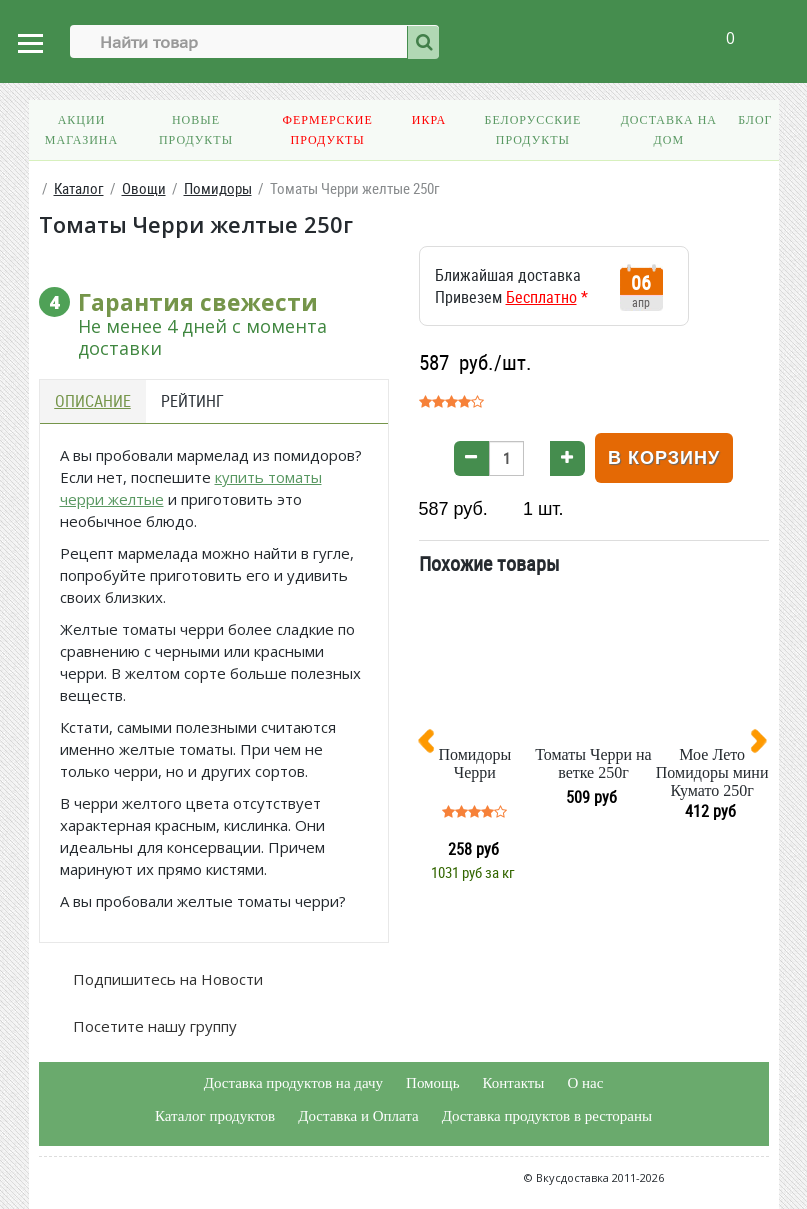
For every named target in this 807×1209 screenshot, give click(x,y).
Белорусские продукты (532, 130)
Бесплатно (541, 297)
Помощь (432, 1083)
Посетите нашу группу (153, 1026)
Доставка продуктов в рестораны (547, 1116)
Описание (93, 401)
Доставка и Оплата (358, 1116)
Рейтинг (192, 401)
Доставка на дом (669, 130)
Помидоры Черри (474, 763)
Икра (429, 120)
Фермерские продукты (327, 130)
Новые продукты (196, 130)
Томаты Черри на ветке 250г (593, 763)
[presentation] (434, 745)
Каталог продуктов (215, 1116)
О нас (585, 1083)
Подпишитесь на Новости (166, 979)
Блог (755, 120)
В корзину (664, 458)
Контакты (513, 1083)
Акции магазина (81, 130)
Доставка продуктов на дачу (293, 1083)
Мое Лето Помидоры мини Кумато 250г (712, 772)
